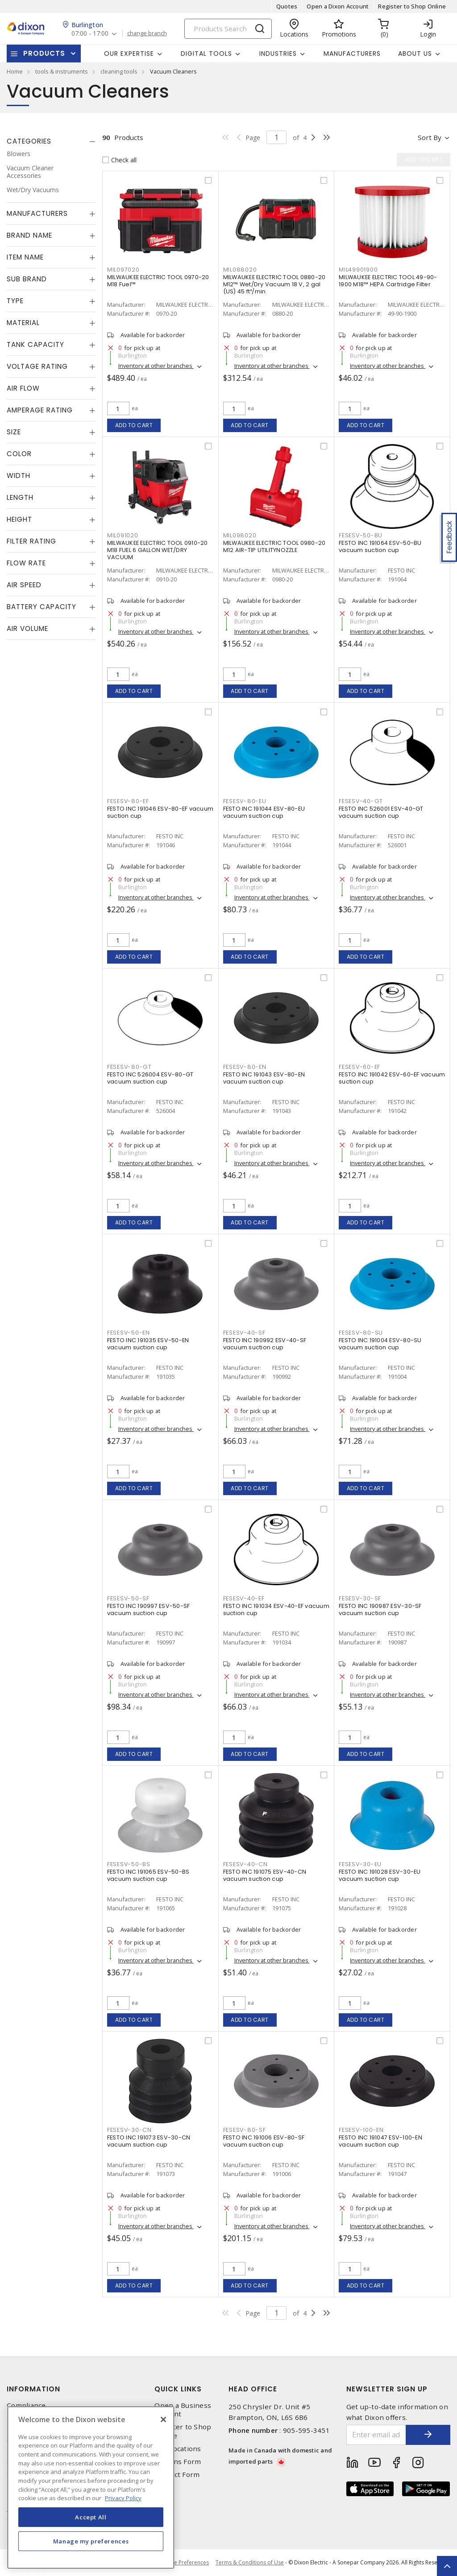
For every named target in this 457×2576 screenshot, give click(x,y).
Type (15, 300)
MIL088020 (240, 269)
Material (23, 322)
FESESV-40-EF (244, 1598)
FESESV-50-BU (360, 535)
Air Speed (24, 584)
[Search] (228, 29)
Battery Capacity (41, 606)
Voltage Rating (37, 366)
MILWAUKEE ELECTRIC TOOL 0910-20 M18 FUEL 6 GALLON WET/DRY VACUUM (157, 550)
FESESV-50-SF (128, 1598)
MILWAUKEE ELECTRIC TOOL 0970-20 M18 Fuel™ (158, 280)
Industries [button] (278, 53)
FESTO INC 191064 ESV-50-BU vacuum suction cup (380, 546)
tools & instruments (61, 71)
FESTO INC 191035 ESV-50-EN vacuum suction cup (148, 1343)
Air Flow (23, 388)
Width (18, 475)
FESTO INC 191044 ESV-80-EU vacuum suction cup (264, 812)
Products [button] (44, 53)
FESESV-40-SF (244, 1332)
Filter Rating (31, 541)
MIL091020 (122, 535)
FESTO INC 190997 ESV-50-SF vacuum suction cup (148, 1609)
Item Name (25, 257)
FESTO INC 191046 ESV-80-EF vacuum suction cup (160, 812)
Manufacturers (352, 53)
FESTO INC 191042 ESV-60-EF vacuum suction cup (392, 1078)
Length (20, 497)
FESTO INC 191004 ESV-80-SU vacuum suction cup (380, 1343)
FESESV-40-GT (361, 801)
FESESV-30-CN (129, 2130)
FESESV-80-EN (244, 1067)
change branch (147, 33)
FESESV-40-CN (245, 1864)
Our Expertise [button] (129, 53)
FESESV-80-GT (129, 1067)
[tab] (51, 141)
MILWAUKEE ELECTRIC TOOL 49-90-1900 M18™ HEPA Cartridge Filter (388, 280)
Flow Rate (26, 563)
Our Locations (177, 2448)
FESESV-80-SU (361, 1332)
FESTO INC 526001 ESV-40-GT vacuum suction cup (381, 812)
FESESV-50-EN (128, 1332)
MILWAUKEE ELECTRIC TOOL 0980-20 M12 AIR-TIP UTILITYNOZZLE (274, 546)
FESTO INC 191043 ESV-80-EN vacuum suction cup (264, 1078)
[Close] (163, 2419)
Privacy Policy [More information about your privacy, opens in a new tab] (123, 2498)
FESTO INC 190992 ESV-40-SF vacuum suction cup (265, 1343)
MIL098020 (240, 535)
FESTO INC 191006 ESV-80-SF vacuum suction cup (264, 2141)
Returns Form (177, 2461)
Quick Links (178, 2389)
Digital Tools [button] (206, 53)
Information (33, 2389)
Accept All (91, 2517)
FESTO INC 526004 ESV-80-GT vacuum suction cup (150, 1078)
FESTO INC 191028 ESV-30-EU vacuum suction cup (380, 1875)
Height (19, 519)
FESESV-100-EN (361, 2130)
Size (14, 432)
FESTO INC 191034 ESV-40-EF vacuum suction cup (276, 1609)
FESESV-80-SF (244, 2130)
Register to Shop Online (412, 6)
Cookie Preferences (184, 2562)
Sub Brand (27, 279)
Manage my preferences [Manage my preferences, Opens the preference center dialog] (91, 2541)
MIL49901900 (358, 269)
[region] (90, 2487)
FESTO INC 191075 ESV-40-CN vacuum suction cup (265, 1875)
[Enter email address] (376, 2435)
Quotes (287, 6)
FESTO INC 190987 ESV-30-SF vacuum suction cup (380, 1609)
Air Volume (27, 628)
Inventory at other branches (156, 366)
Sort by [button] (429, 137)
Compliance (26, 2405)
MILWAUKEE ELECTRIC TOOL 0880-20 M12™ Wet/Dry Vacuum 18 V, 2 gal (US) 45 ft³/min (274, 284)
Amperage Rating (40, 410)
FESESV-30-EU (360, 1864)
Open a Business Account (182, 2409)
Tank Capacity (35, 344)
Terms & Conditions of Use (250, 2562)
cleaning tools (118, 71)
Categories (29, 141)
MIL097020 (123, 269)
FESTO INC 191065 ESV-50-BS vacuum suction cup (148, 1875)
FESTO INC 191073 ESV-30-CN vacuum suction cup (149, 2141)
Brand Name (29, 235)
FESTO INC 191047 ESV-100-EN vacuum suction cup (380, 2141)
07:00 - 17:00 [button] (89, 33)
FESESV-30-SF (360, 1598)
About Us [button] (415, 53)
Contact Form (176, 2474)
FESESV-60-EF (359, 1067)
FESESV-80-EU (244, 801)
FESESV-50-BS (128, 1864)
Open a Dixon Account (338, 6)
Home (15, 71)
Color (19, 453)
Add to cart (134, 425)
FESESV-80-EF (128, 801)
